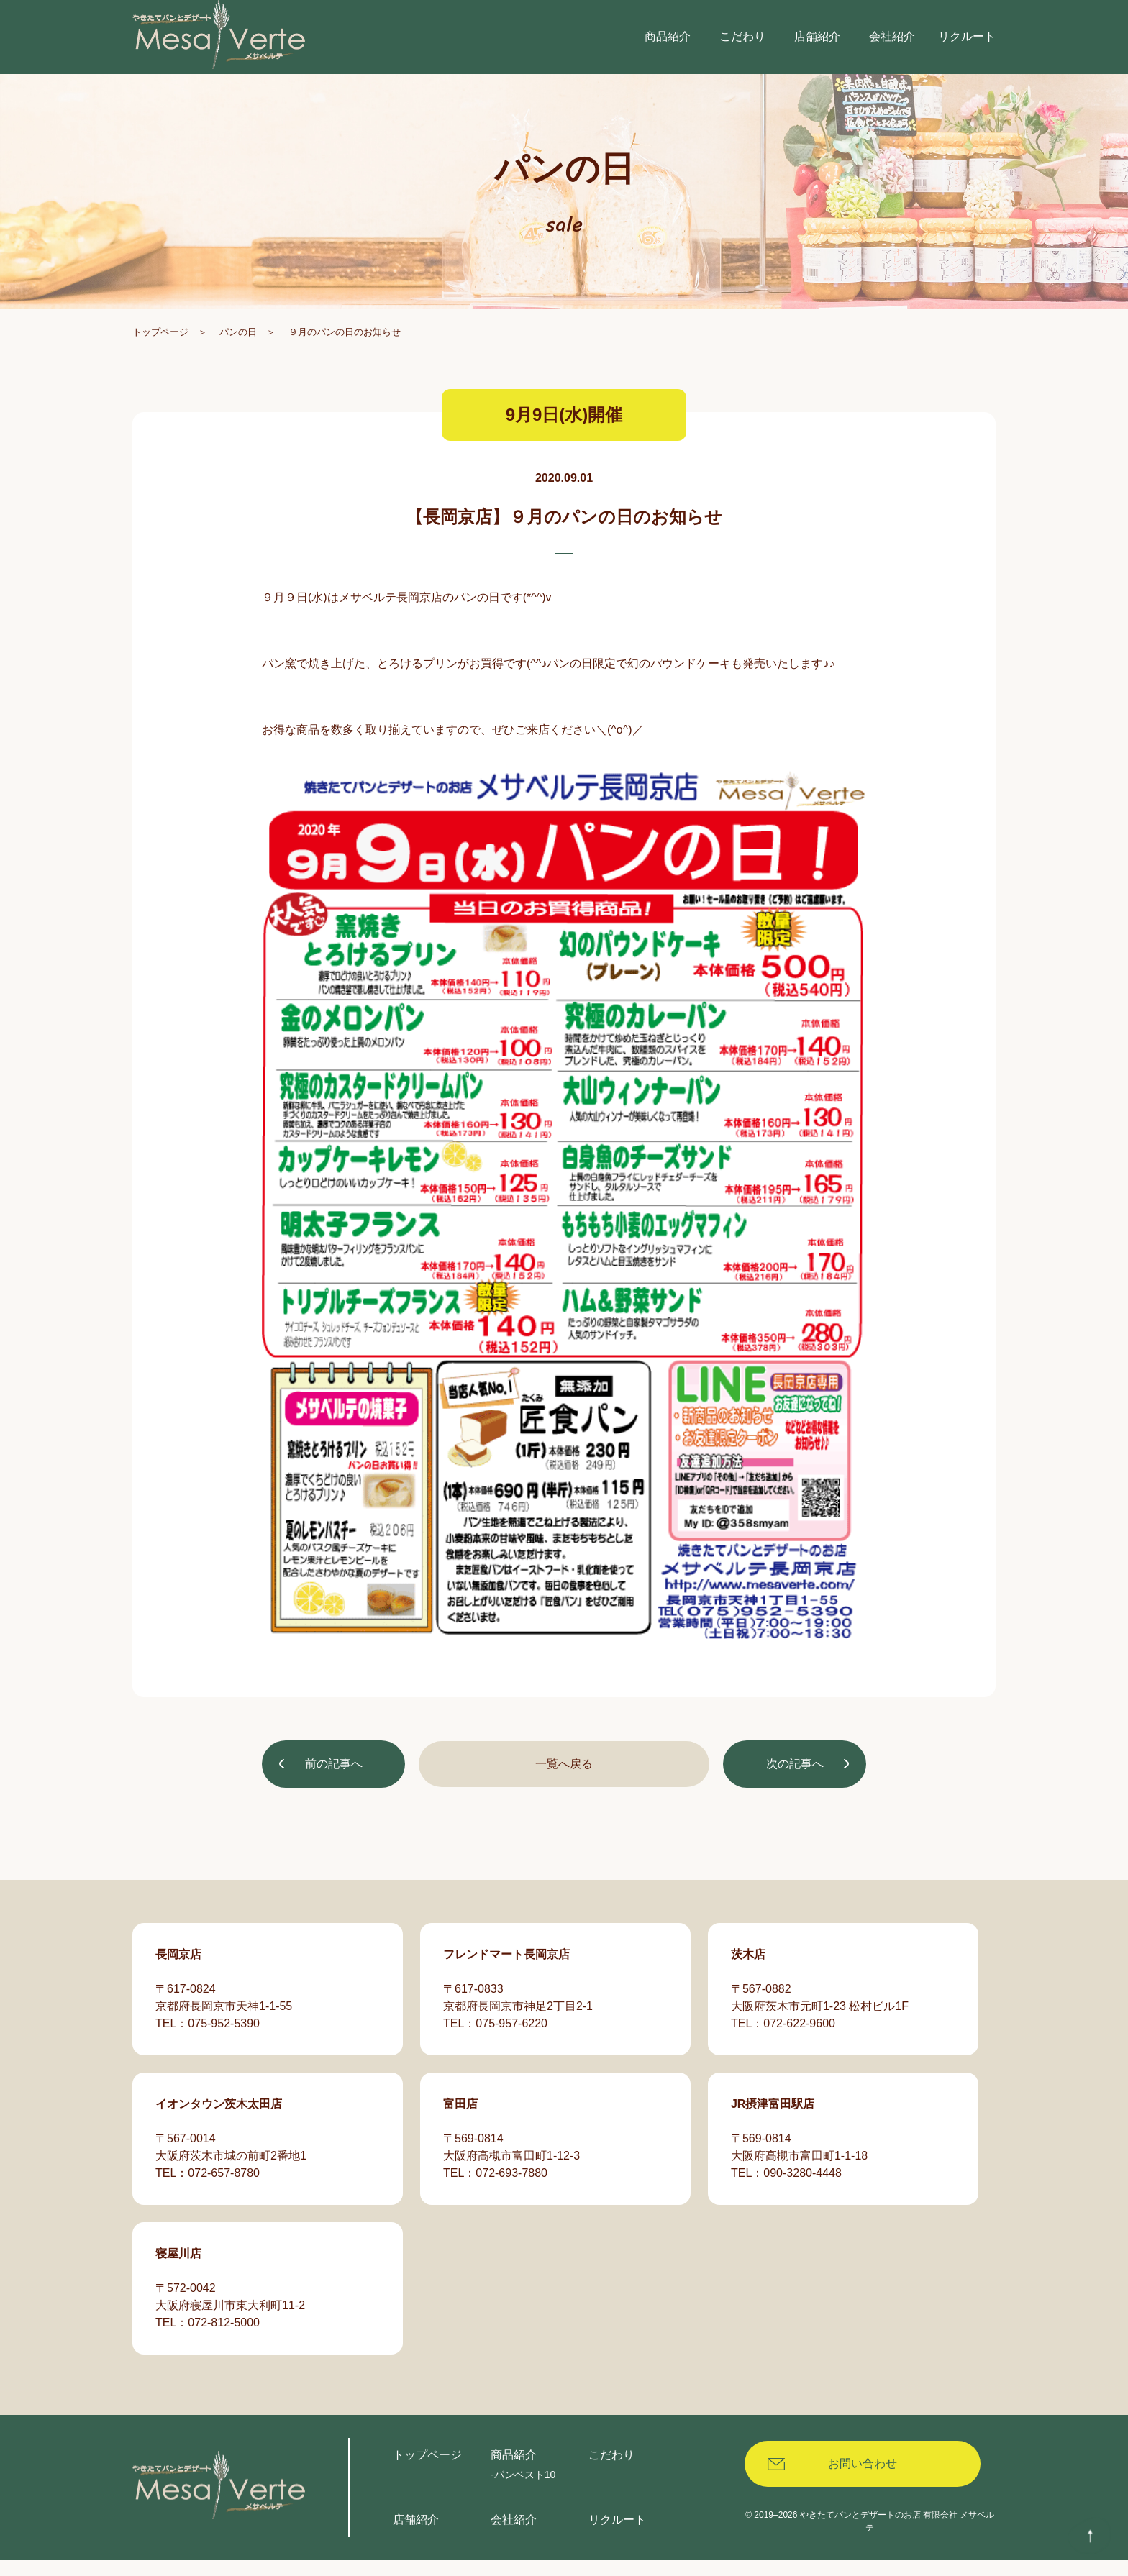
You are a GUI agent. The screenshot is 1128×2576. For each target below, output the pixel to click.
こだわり (611, 2471)
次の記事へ (793, 1784)
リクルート (617, 2535)
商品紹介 (514, 2471)
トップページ (160, 351)
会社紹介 (514, 2535)
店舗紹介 (416, 2535)
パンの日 (238, 351)
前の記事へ (335, 1784)
